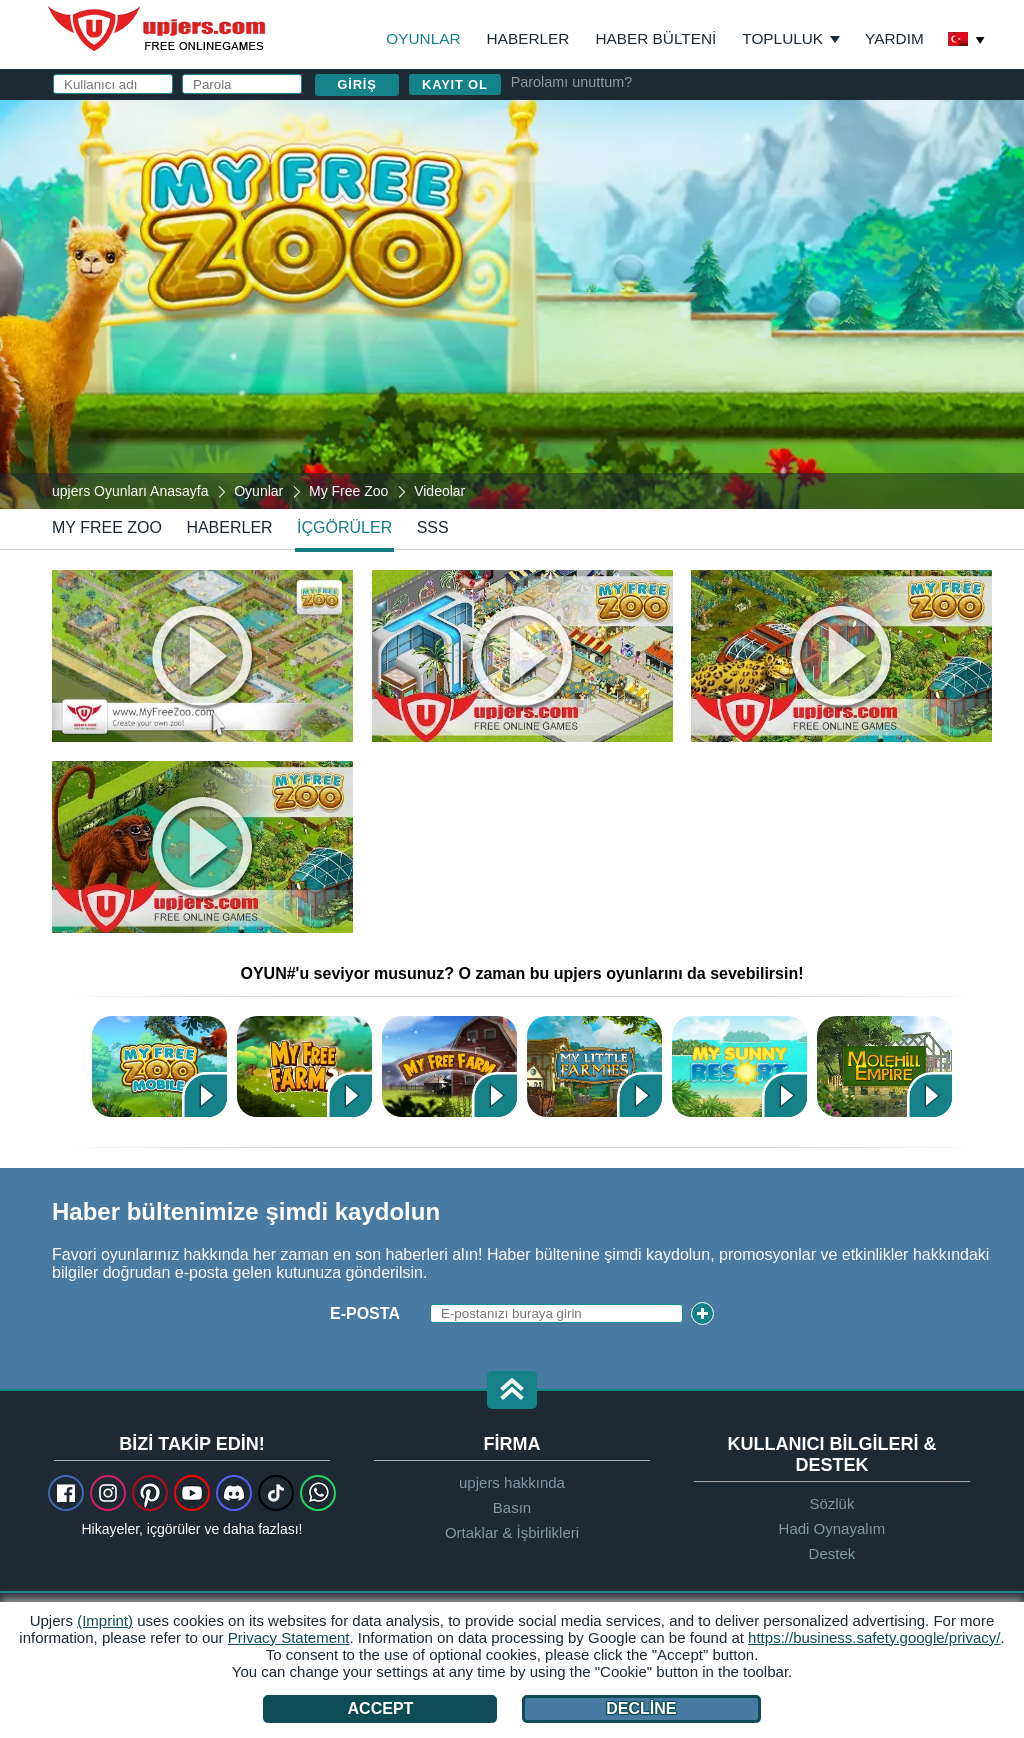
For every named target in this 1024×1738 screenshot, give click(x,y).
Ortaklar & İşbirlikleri (512, 1532)
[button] (512, 1391)
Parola (595, 257)
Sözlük (831, 1503)
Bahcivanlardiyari (884, 1066)
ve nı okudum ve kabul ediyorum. (744, 345)
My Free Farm (449, 1066)
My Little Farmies (594, 1066)
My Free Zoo (107, 527)
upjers (158, 29)
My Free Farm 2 (304, 1066)
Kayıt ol (455, 84)
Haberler (528, 38)
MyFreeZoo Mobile (159, 1066)
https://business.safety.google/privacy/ (874, 1637)
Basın (512, 1507)
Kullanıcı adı (621, 177)
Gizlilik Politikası (700, 336)
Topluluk (782, 38)
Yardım (894, 38)
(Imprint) (105, 1620)
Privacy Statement (289, 1637)
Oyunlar (423, 38)
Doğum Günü (618, 297)
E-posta (597, 217)
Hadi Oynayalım (832, 1528)
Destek (832, 1553)
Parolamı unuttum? (572, 82)
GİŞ (605, 336)
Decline (641, 1708)
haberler (229, 527)
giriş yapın (760, 125)
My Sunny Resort (739, 1066)
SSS (433, 527)
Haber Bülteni (655, 38)
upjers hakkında (512, 1482)
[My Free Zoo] (512, 304)
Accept (381, 1708)
